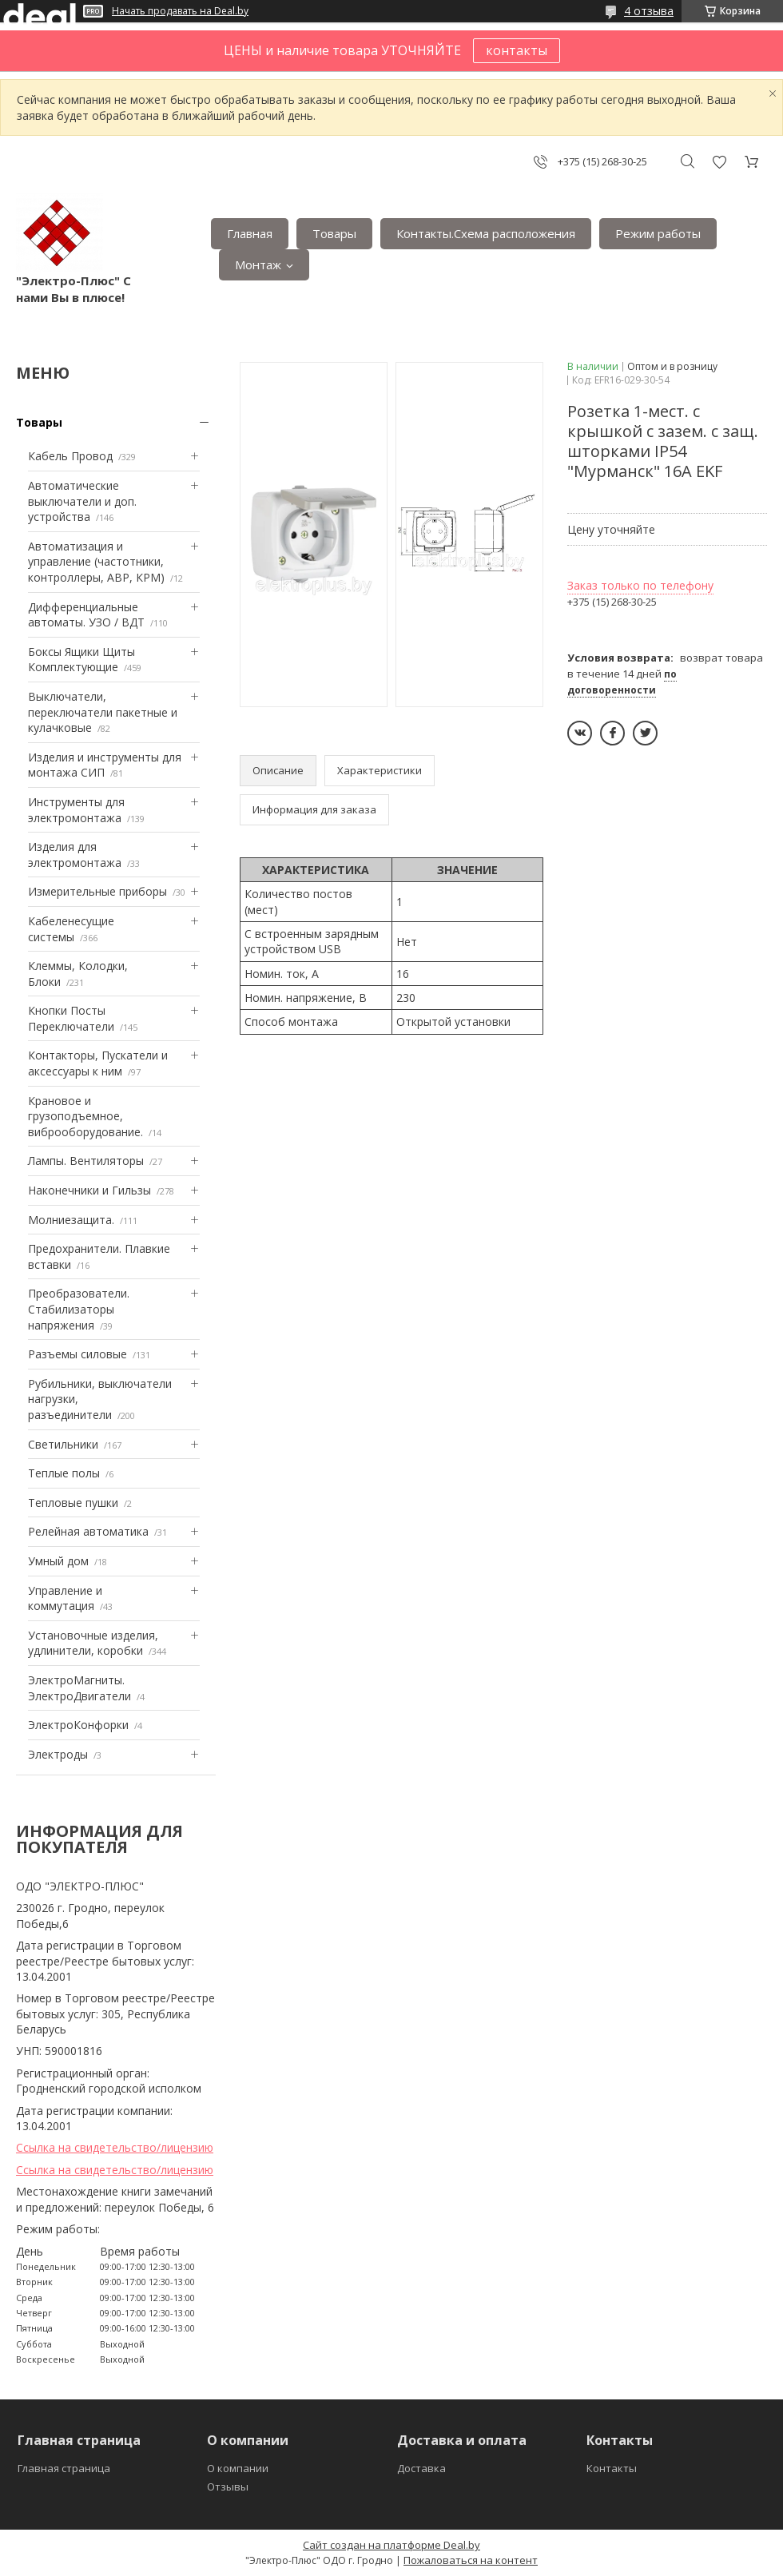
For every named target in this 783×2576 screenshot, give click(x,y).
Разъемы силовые (77, 1354)
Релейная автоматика (88, 1531)
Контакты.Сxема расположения (485, 233)
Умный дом (58, 1560)
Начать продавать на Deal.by (180, 11)
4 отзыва (649, 10)
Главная (249, 233)
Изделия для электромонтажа (74, 854)
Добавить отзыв (719, 162)
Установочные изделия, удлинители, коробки (93, 1643)
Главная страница (64, 2468)
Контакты (611, 2468)
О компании (237, 2468)
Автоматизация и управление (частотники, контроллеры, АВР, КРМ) (96, 562)
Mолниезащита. (71, 1219)
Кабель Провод (70, 455)
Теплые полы (64, 1473)
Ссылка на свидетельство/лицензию (114, 2147)
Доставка (421, 2468)
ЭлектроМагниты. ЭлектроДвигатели (79, 1687)
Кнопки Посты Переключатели (71, 1018)
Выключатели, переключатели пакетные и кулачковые (102, 712)
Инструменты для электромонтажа (76, 809)
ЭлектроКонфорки (78, 1724)
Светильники (63, 1444)
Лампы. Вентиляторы (86, 1160)
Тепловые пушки (73, 1502)
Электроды (58, 1754)
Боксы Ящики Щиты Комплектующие (81, 659)
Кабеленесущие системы (71, 928)
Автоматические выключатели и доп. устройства (82, 501)
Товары (334, 233)
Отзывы (227, 2486)
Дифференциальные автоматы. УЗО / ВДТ (86, 614)
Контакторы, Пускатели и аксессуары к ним (98, 1063)
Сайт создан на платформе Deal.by (391, 2545)
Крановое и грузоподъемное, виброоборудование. (85, 1116)
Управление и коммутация (65, 1598)
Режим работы (658, 233)
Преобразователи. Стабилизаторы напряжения (78, 1309)
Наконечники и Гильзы (89, 1190)
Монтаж (258, 264)
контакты (516, 50)
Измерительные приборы (97, 891)
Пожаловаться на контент (470, 2560)
